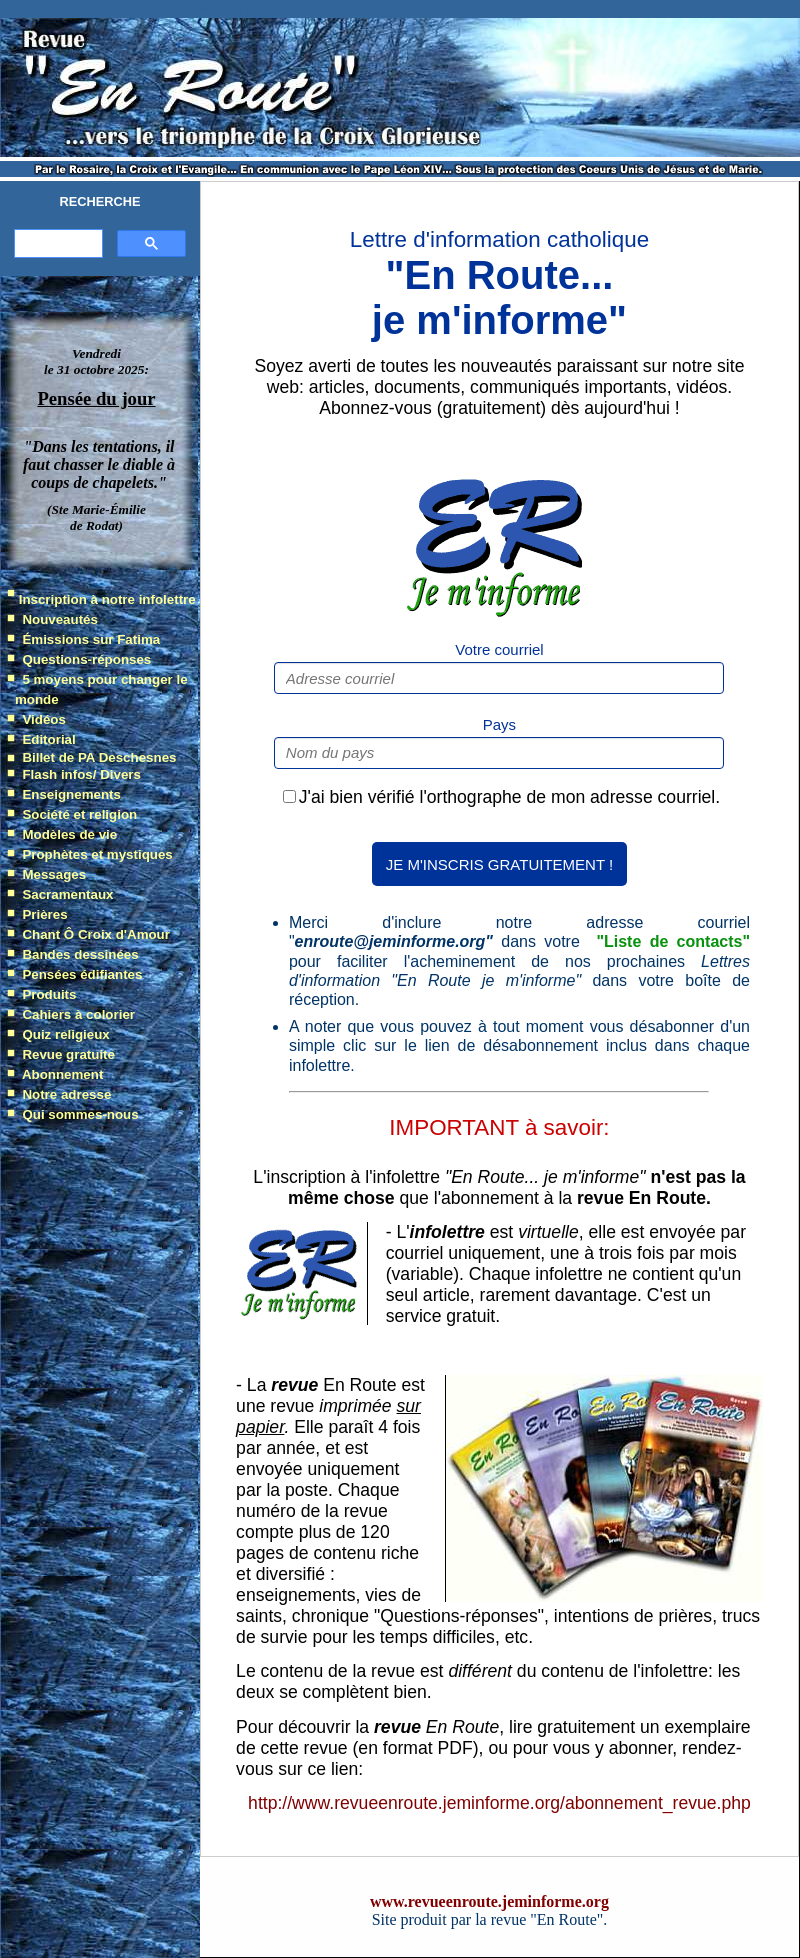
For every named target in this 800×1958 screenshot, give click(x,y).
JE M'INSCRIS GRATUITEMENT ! (499, 864)
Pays (499, 724)
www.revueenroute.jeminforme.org (489, 1901)
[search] (56, 244)
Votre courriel (499, 649)
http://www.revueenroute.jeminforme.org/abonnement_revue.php (499, 1803)
